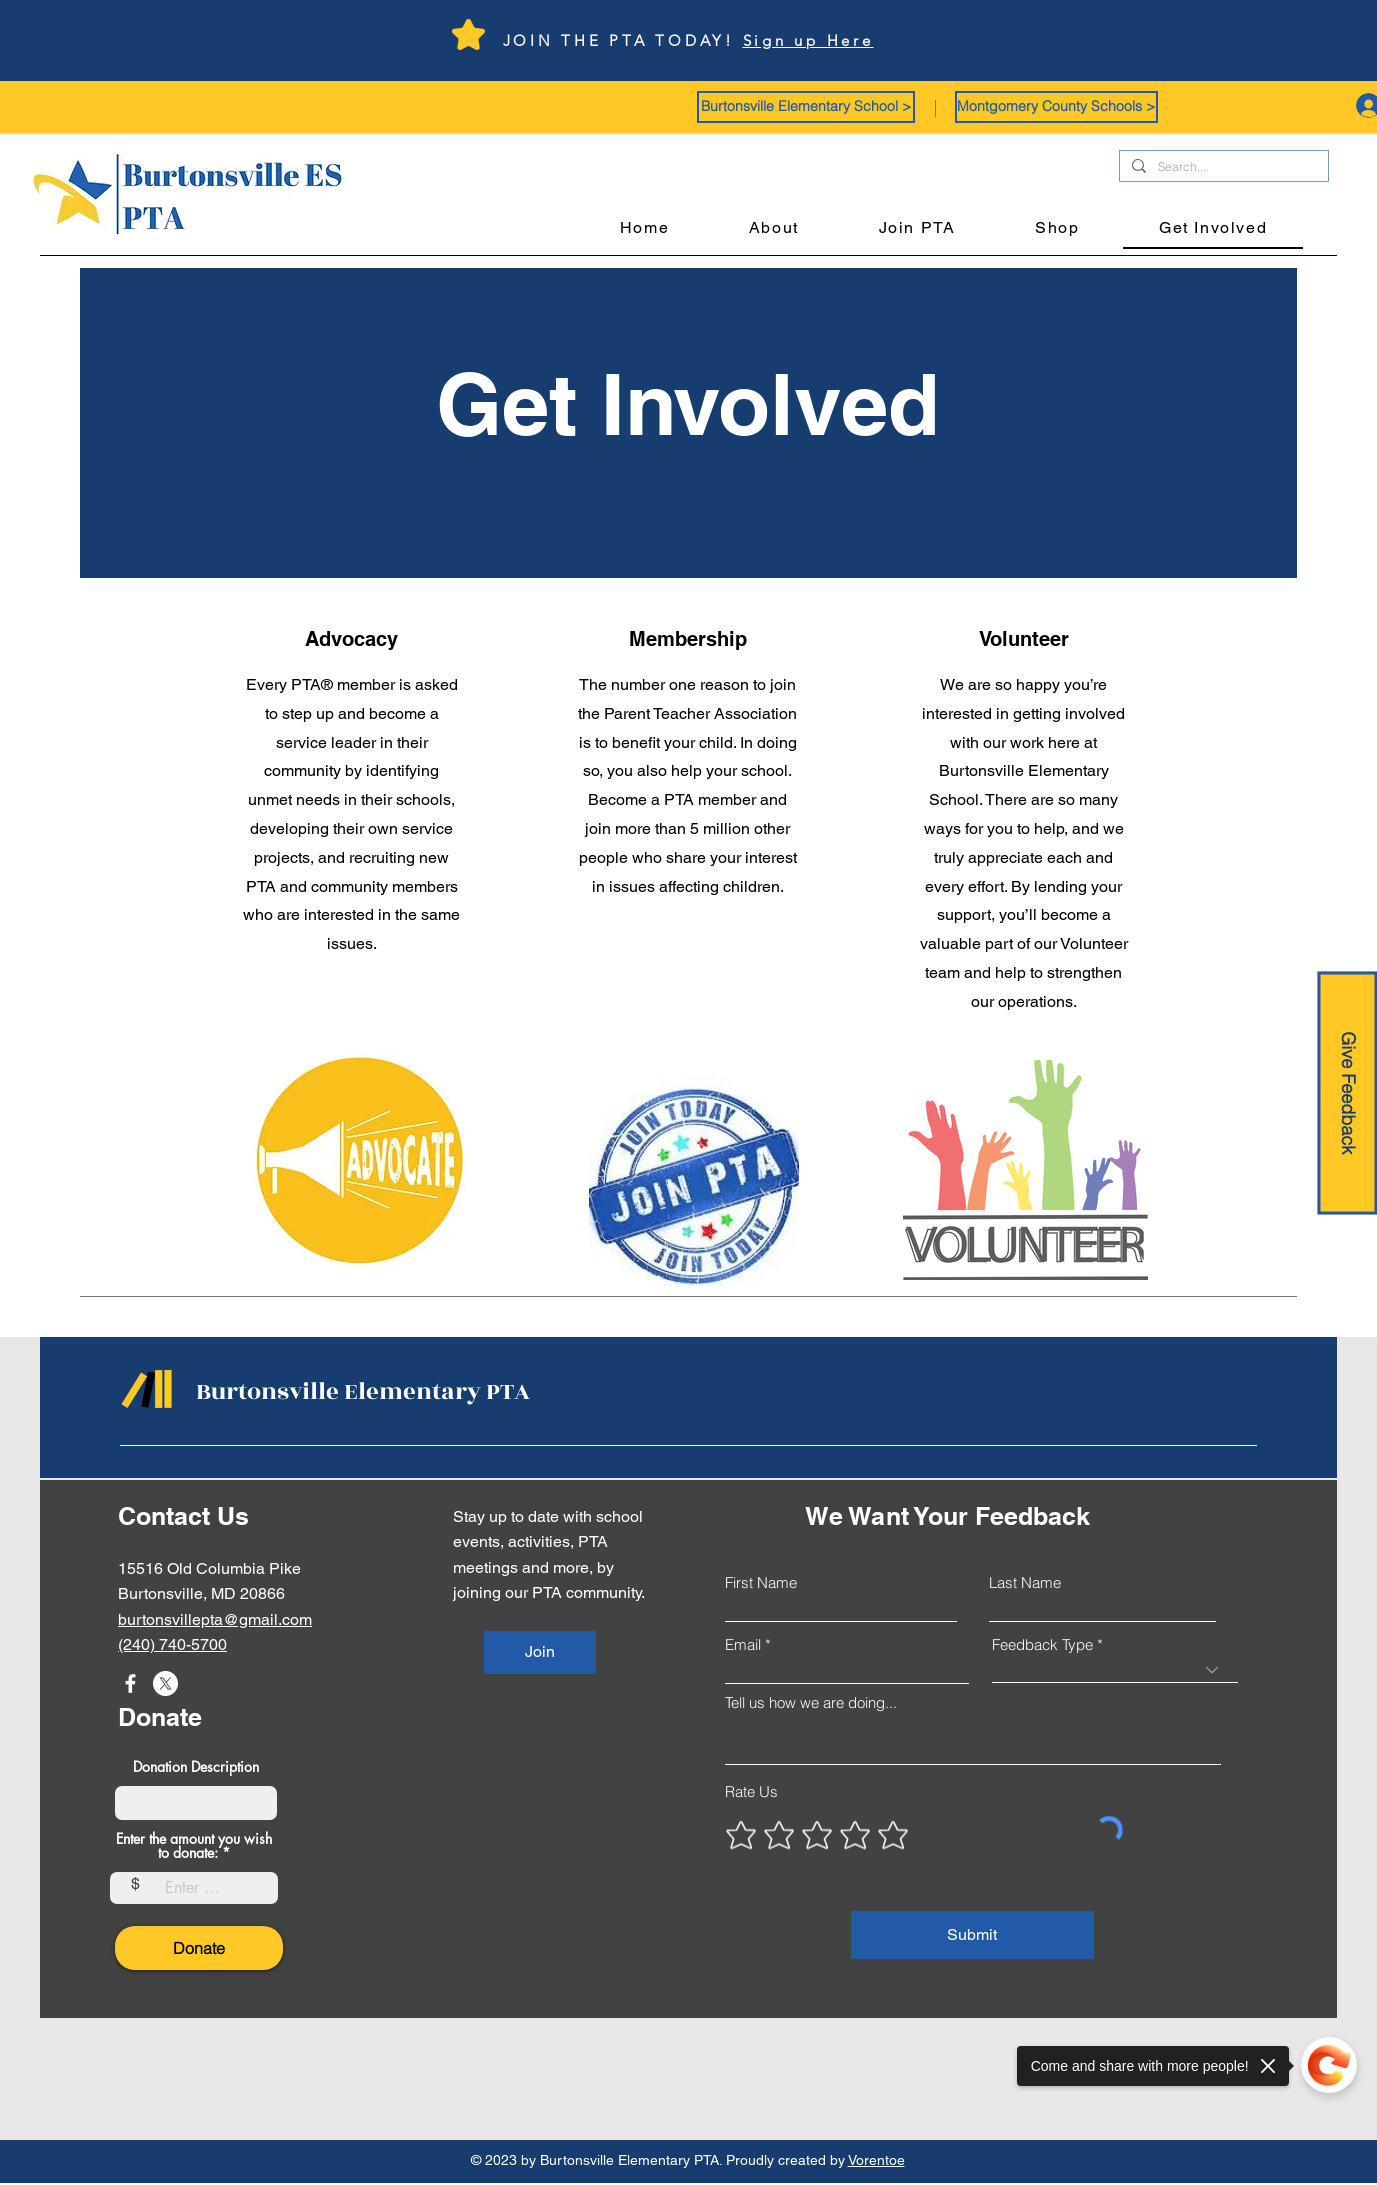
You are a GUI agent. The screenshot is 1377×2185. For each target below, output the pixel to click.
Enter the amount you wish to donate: (194, 1846)
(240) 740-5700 (172, 1644)
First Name (761, 1582)
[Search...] (1222, 167)
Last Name (1025, 1582)
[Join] (540, 1652)
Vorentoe (876, 2160)
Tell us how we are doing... (811, 1702)
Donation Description (196, 1767)
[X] (165, 1683)
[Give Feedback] (1347, 1092)
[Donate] (199, 1948)
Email (743, 1644)
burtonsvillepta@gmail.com (215, 1619)
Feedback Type (1042, 1644)
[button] (806, 107)
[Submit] (972, 1935)
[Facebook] (130, 1683)
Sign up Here (808, 40)
